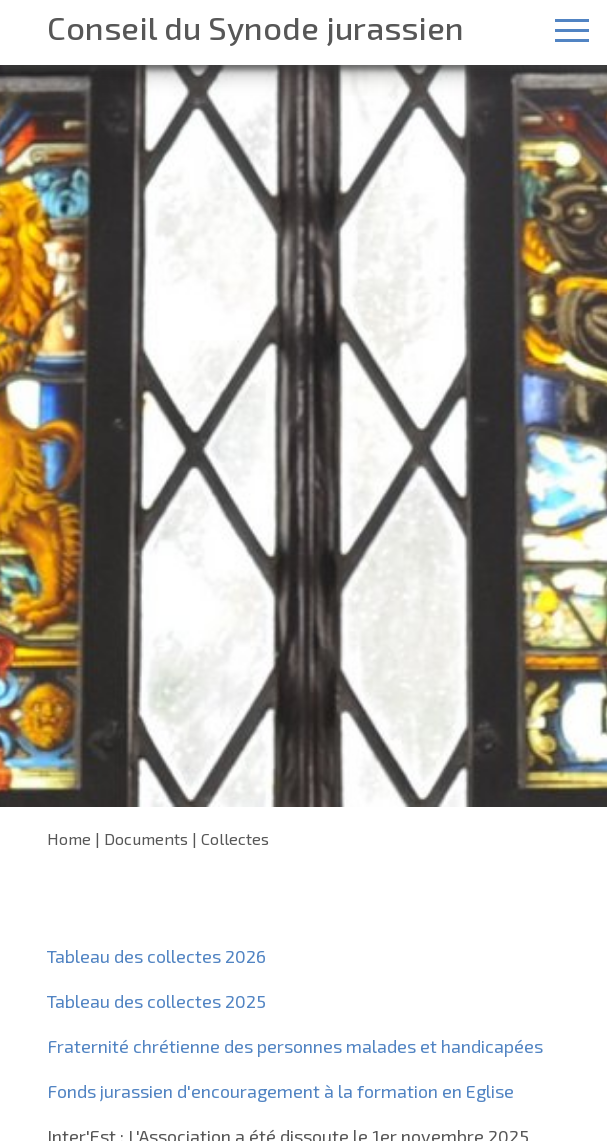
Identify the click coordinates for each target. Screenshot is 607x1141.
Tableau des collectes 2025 (156, 1001)
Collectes (235, 838)
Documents (146, 838)
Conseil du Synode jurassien (255, 27)
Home (69, 838)
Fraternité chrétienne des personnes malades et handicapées (295, 1046)
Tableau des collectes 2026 (156, 956)
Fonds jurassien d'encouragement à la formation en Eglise (280, 1091)
